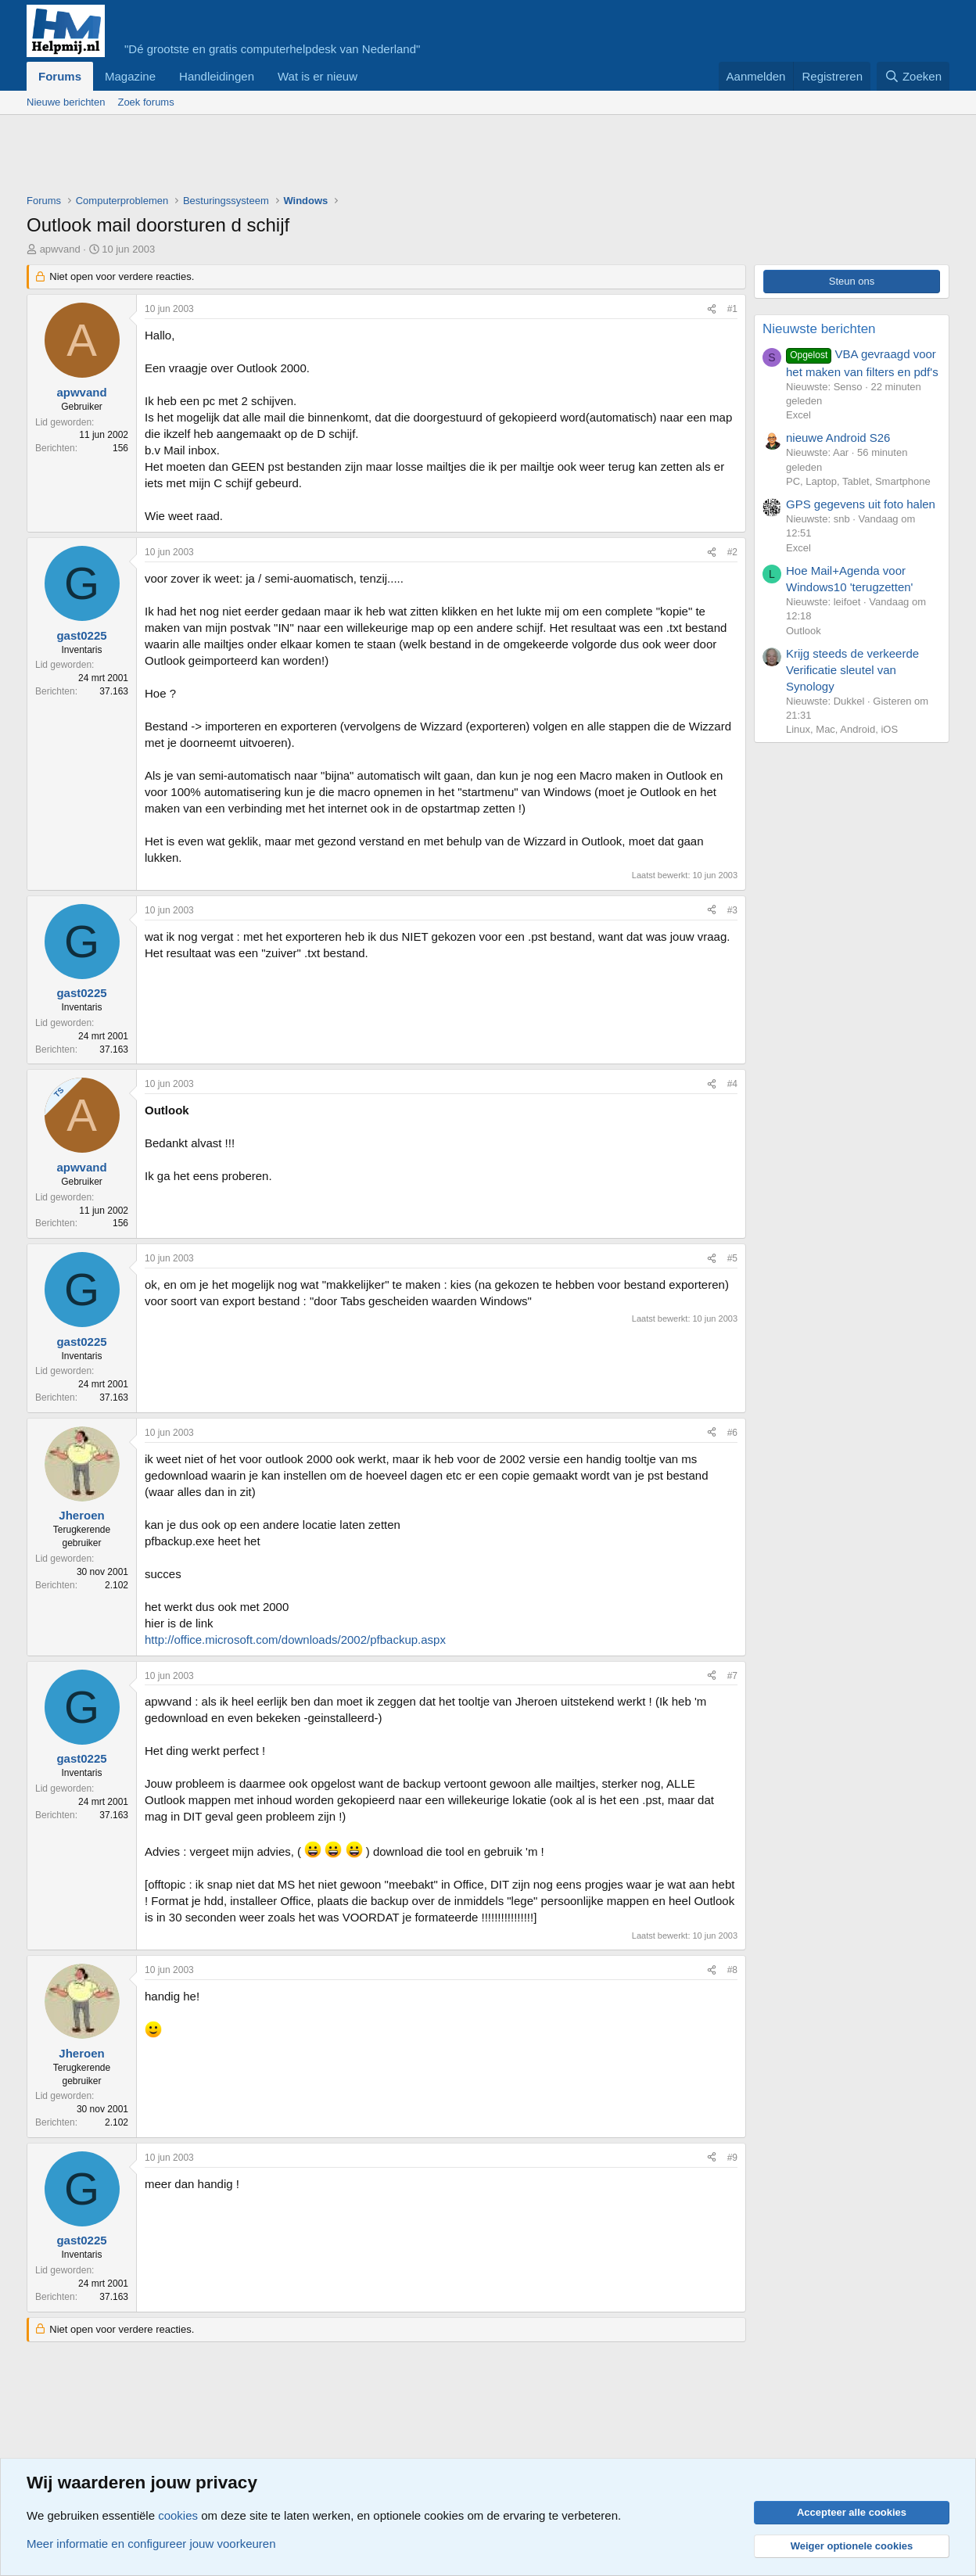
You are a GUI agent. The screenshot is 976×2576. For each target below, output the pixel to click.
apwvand (60, 249)
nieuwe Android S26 (838, 437)
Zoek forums (145, 102)
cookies (178, 2515)
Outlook (803, 631)
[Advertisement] (311, 158)
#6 (732, 1432)
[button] (370, 76)
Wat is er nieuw (317, 76)
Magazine (130, 76)
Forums (59, 76)
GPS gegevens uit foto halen (860, 504)
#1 (732, 308)
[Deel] (712, 309)
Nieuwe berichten (66, 102)
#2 (732, 552)
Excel (798, 415)
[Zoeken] (913, 76)
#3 (732, 910)
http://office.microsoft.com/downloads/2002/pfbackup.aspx (295, 1639)
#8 (732, 1969)
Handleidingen (216, 76)
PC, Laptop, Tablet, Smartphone (858, 481)
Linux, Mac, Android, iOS (842, 729)
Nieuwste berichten (819, 328)
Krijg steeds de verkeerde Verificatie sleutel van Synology (852, 670)
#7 (732, 1675)
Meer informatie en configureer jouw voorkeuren (151, 2543)
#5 (732, 1258)
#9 (732, 2157)
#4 (732, 1083)
